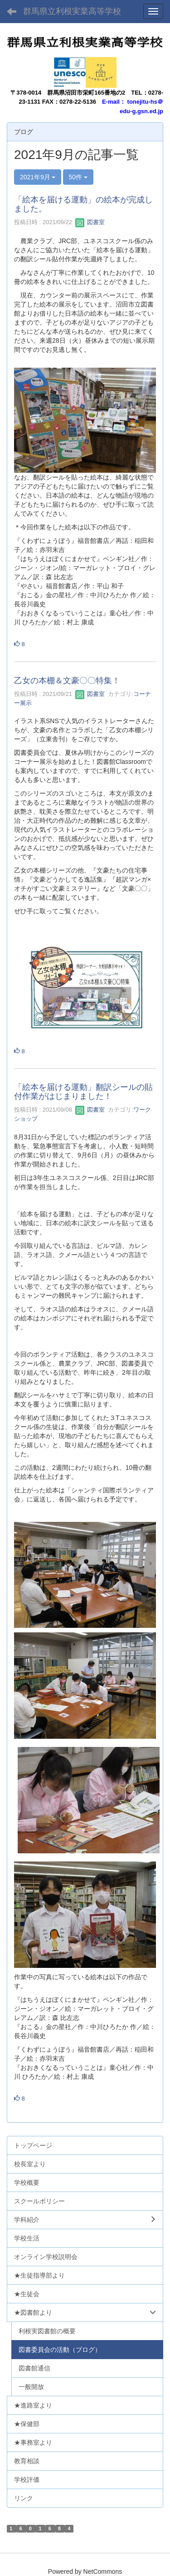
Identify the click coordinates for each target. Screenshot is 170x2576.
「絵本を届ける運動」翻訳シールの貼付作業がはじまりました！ (83, 1092)
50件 (78, 177)
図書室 (90, 222)
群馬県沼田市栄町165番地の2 (86, 92)
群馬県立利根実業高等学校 (72, 11)
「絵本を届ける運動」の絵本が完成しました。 (83, 204)
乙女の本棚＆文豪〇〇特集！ (67, 680)
